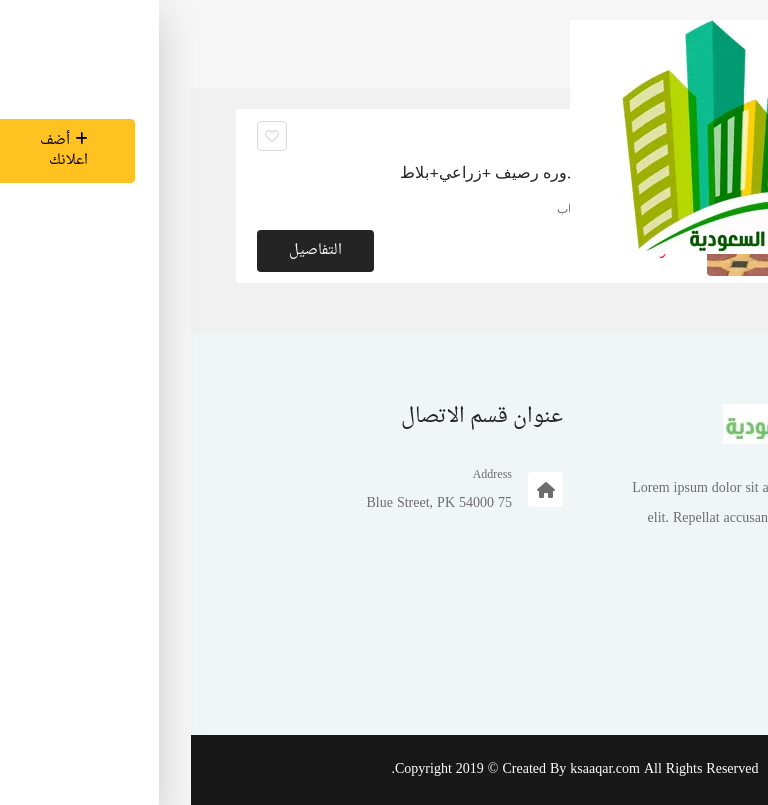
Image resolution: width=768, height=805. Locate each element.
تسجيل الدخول (663, 665)
